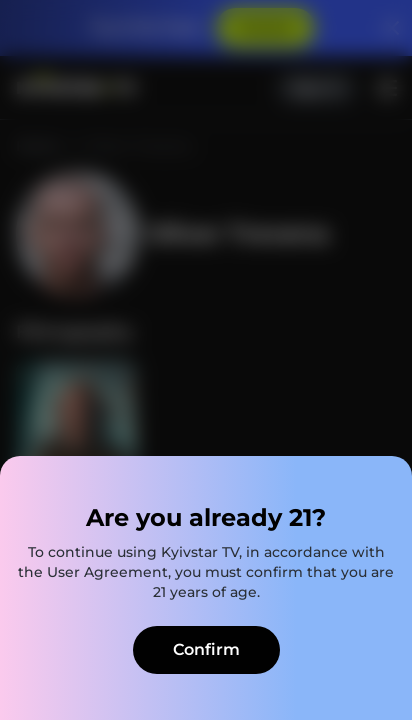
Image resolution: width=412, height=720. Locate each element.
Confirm (206, 649)
